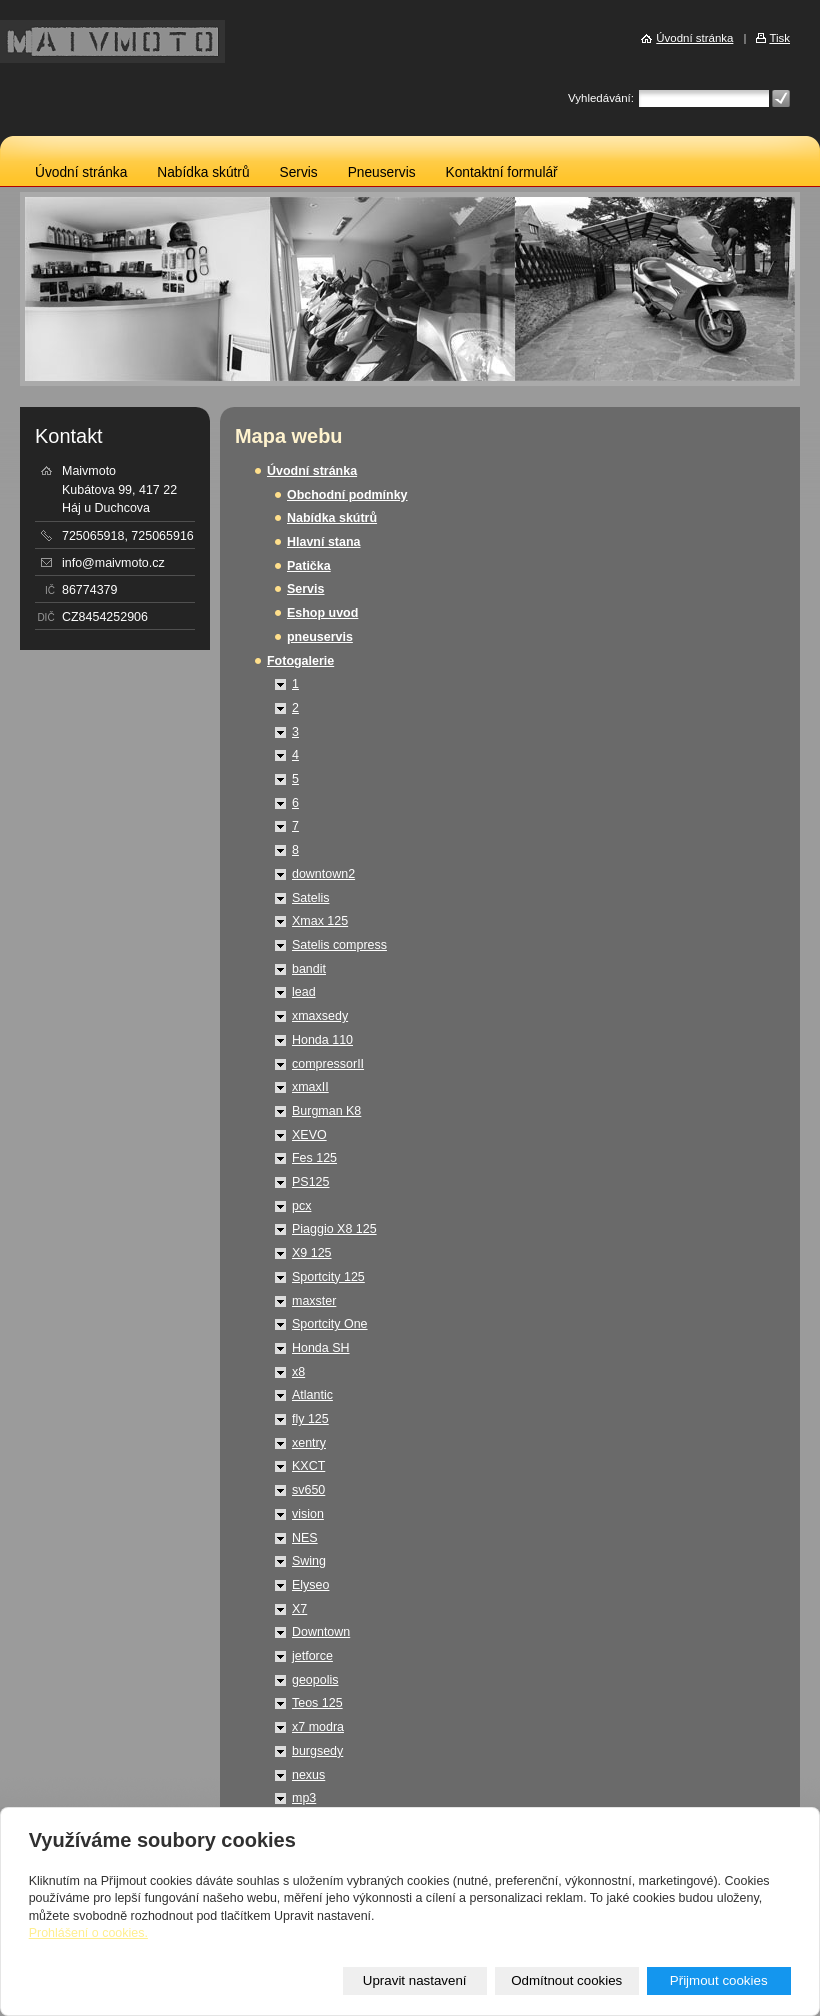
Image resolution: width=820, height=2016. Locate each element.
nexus (308, 1775)
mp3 (304, 1798)
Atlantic (312, 1395)
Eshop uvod (322, 613)
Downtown (321, 1632)
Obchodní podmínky (347, 495)
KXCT (308, 1466)
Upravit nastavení (415, 1980)
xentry (309, 1443)
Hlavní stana (323, 542)
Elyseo (310, 1585)
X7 (299, 1609)
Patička (309, 566)
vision (308, 1514)
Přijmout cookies (719, 1980)
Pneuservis (382, 172)
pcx (301, 1206)
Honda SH (321, 1348)
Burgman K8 (326, 1111)
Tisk (779, 38)
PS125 (310, 1182)
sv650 (308, 1490)
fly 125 (310, 1419)
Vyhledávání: (601, 98)
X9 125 (312, 1253)
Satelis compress (339, 945)
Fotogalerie (300, 661)
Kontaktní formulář (502, 172)
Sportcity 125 (328, 1277)
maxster (314, 1301)
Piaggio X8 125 (334, 1229)
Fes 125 (314, 1158)
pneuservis (320, 637)
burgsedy (317, 1751)
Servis (299, 172)
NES (305, 1538)
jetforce (312, 1656)
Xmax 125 (320, 921)
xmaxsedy (320, 1016)
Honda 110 (322, 1040)
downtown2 (323, 874)
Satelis (310, 898)
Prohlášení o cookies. (88, 1933)
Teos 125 (317, 1703)
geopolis (315, 1680)
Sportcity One (330, 1324)
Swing (309, 1561)
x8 (298, 1372)
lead (304, 992)
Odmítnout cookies (566, 1980)
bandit (309, 969)
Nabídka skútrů (203, 172)
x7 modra (318, 1727)
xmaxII (310, 1087)
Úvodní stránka (81, 172)
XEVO (309, 1135)
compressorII (328, 1064)
